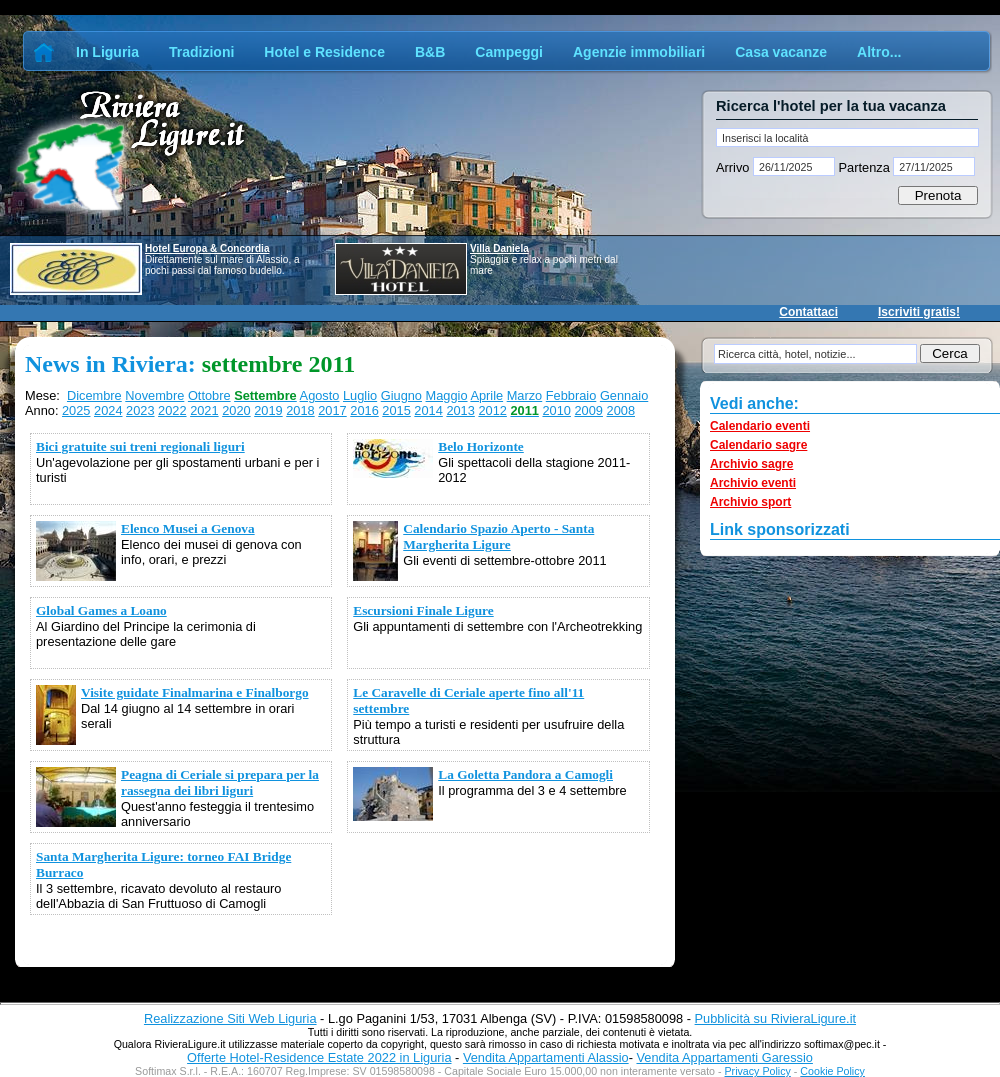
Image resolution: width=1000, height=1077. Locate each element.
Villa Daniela (499, 248)
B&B (430, 52)
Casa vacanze (781, 52)
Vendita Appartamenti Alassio (546, 1057)
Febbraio (571, 395)
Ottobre (209, 395)
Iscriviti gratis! (919, 312)
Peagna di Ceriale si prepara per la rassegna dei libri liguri (220, 782)
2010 (556, 410)
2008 (621, 410)
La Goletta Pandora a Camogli (525, 774)
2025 (76, 410)
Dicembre (94, 395)
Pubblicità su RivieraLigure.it (775, 1018)
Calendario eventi (760, 426)
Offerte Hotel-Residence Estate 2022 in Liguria (319, 1057)
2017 (332, 410)
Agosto (320, 395)
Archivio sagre (751, 464)
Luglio (360, 395)
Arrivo (734, 167)
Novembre (154, 395)
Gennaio (624, 395)
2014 (428, 410)
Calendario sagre (758, 445)
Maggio (447, 395)
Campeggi (509, 52)
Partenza (864, 167)
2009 (589, 410)
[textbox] (847, 137)
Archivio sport (750, 502)
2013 (460, 410)
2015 (396, 410)
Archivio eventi (753, 483)
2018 (300, 410)
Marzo (525, 395)
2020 (236, 410)
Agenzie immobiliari (639, 52)
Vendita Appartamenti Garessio (724, 1057)
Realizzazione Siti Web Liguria (230, 1018)
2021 (204, 410)
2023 (140, 410)
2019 (268, 410)
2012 (492, 410)
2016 (364, 410)
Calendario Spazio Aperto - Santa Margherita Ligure (498, 536)
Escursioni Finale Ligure (423, 610)
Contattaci (808, 312)
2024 (108, 410)
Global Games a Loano (101, 610)
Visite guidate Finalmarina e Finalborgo (195, 692)
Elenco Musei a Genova (188, 528)
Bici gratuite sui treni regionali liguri (140, 446)
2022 (172, 410)
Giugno (401, 395)
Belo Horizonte (481, 446)
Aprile (486, 395)
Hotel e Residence (324, 52)
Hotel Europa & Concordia (207, 248)
